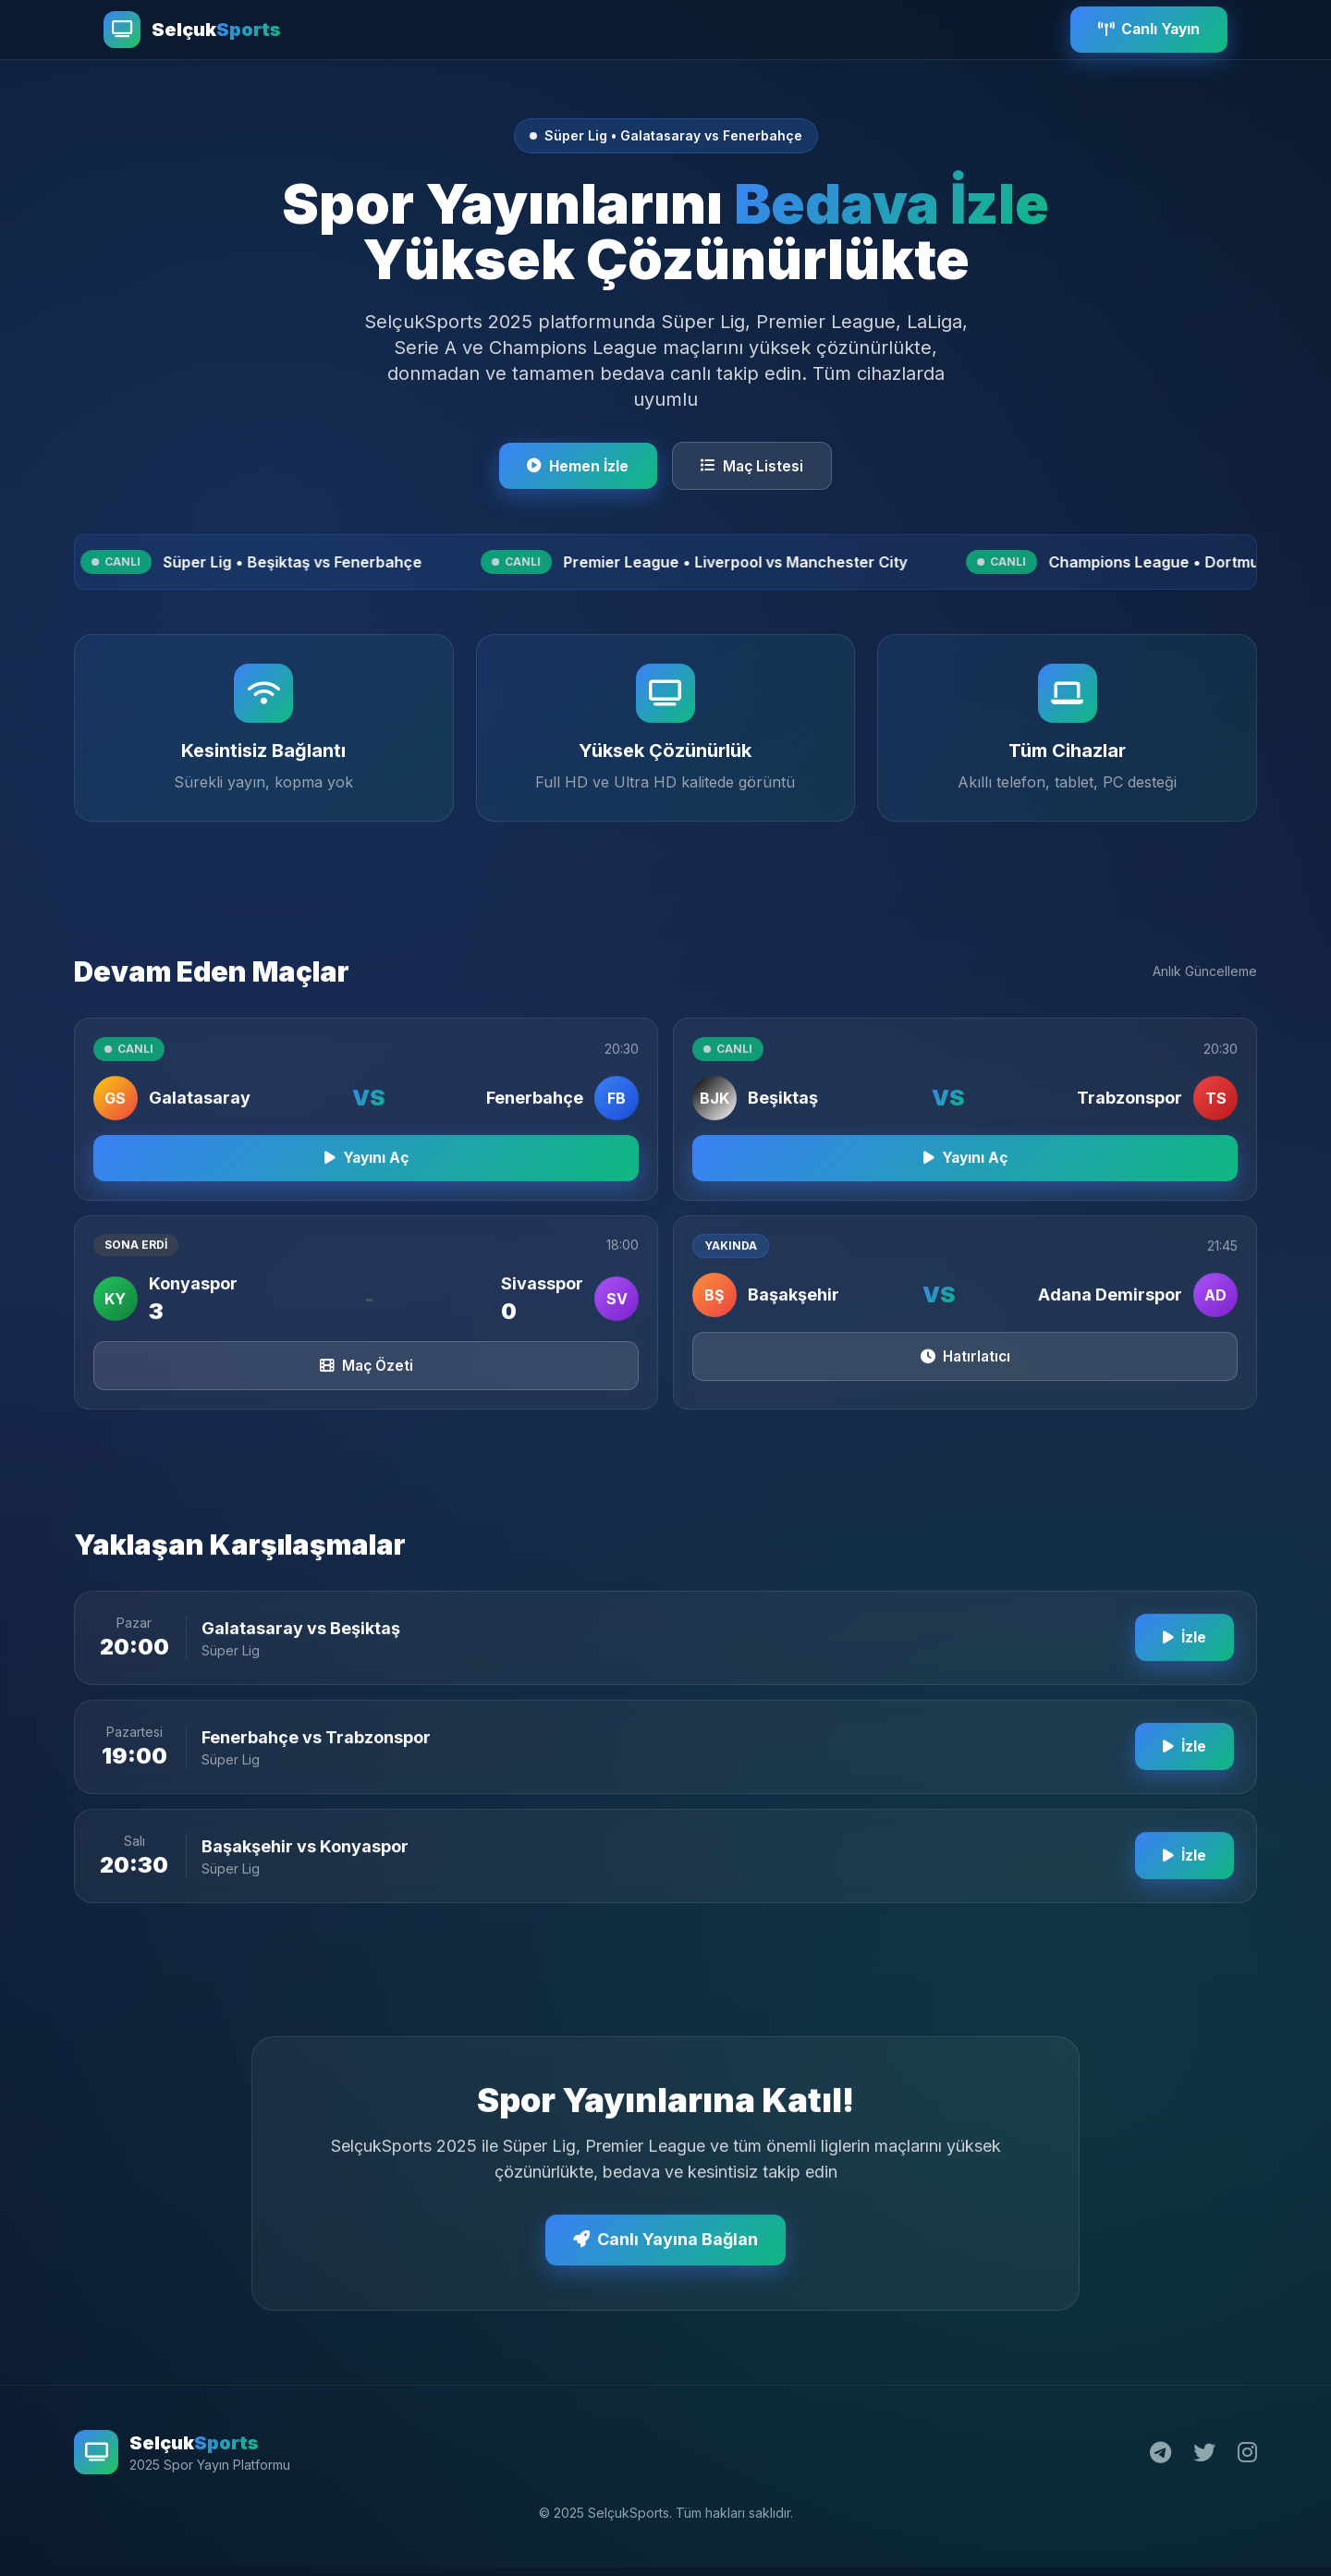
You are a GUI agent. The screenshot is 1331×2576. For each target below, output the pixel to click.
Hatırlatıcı (965, 1376)
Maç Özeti (366, 1385)
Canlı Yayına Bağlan (665, 2260)
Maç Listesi (754, 467)
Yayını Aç (366, 1175)
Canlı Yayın (1145, 29)
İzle (1182, 1658)
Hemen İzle (576, 467)
